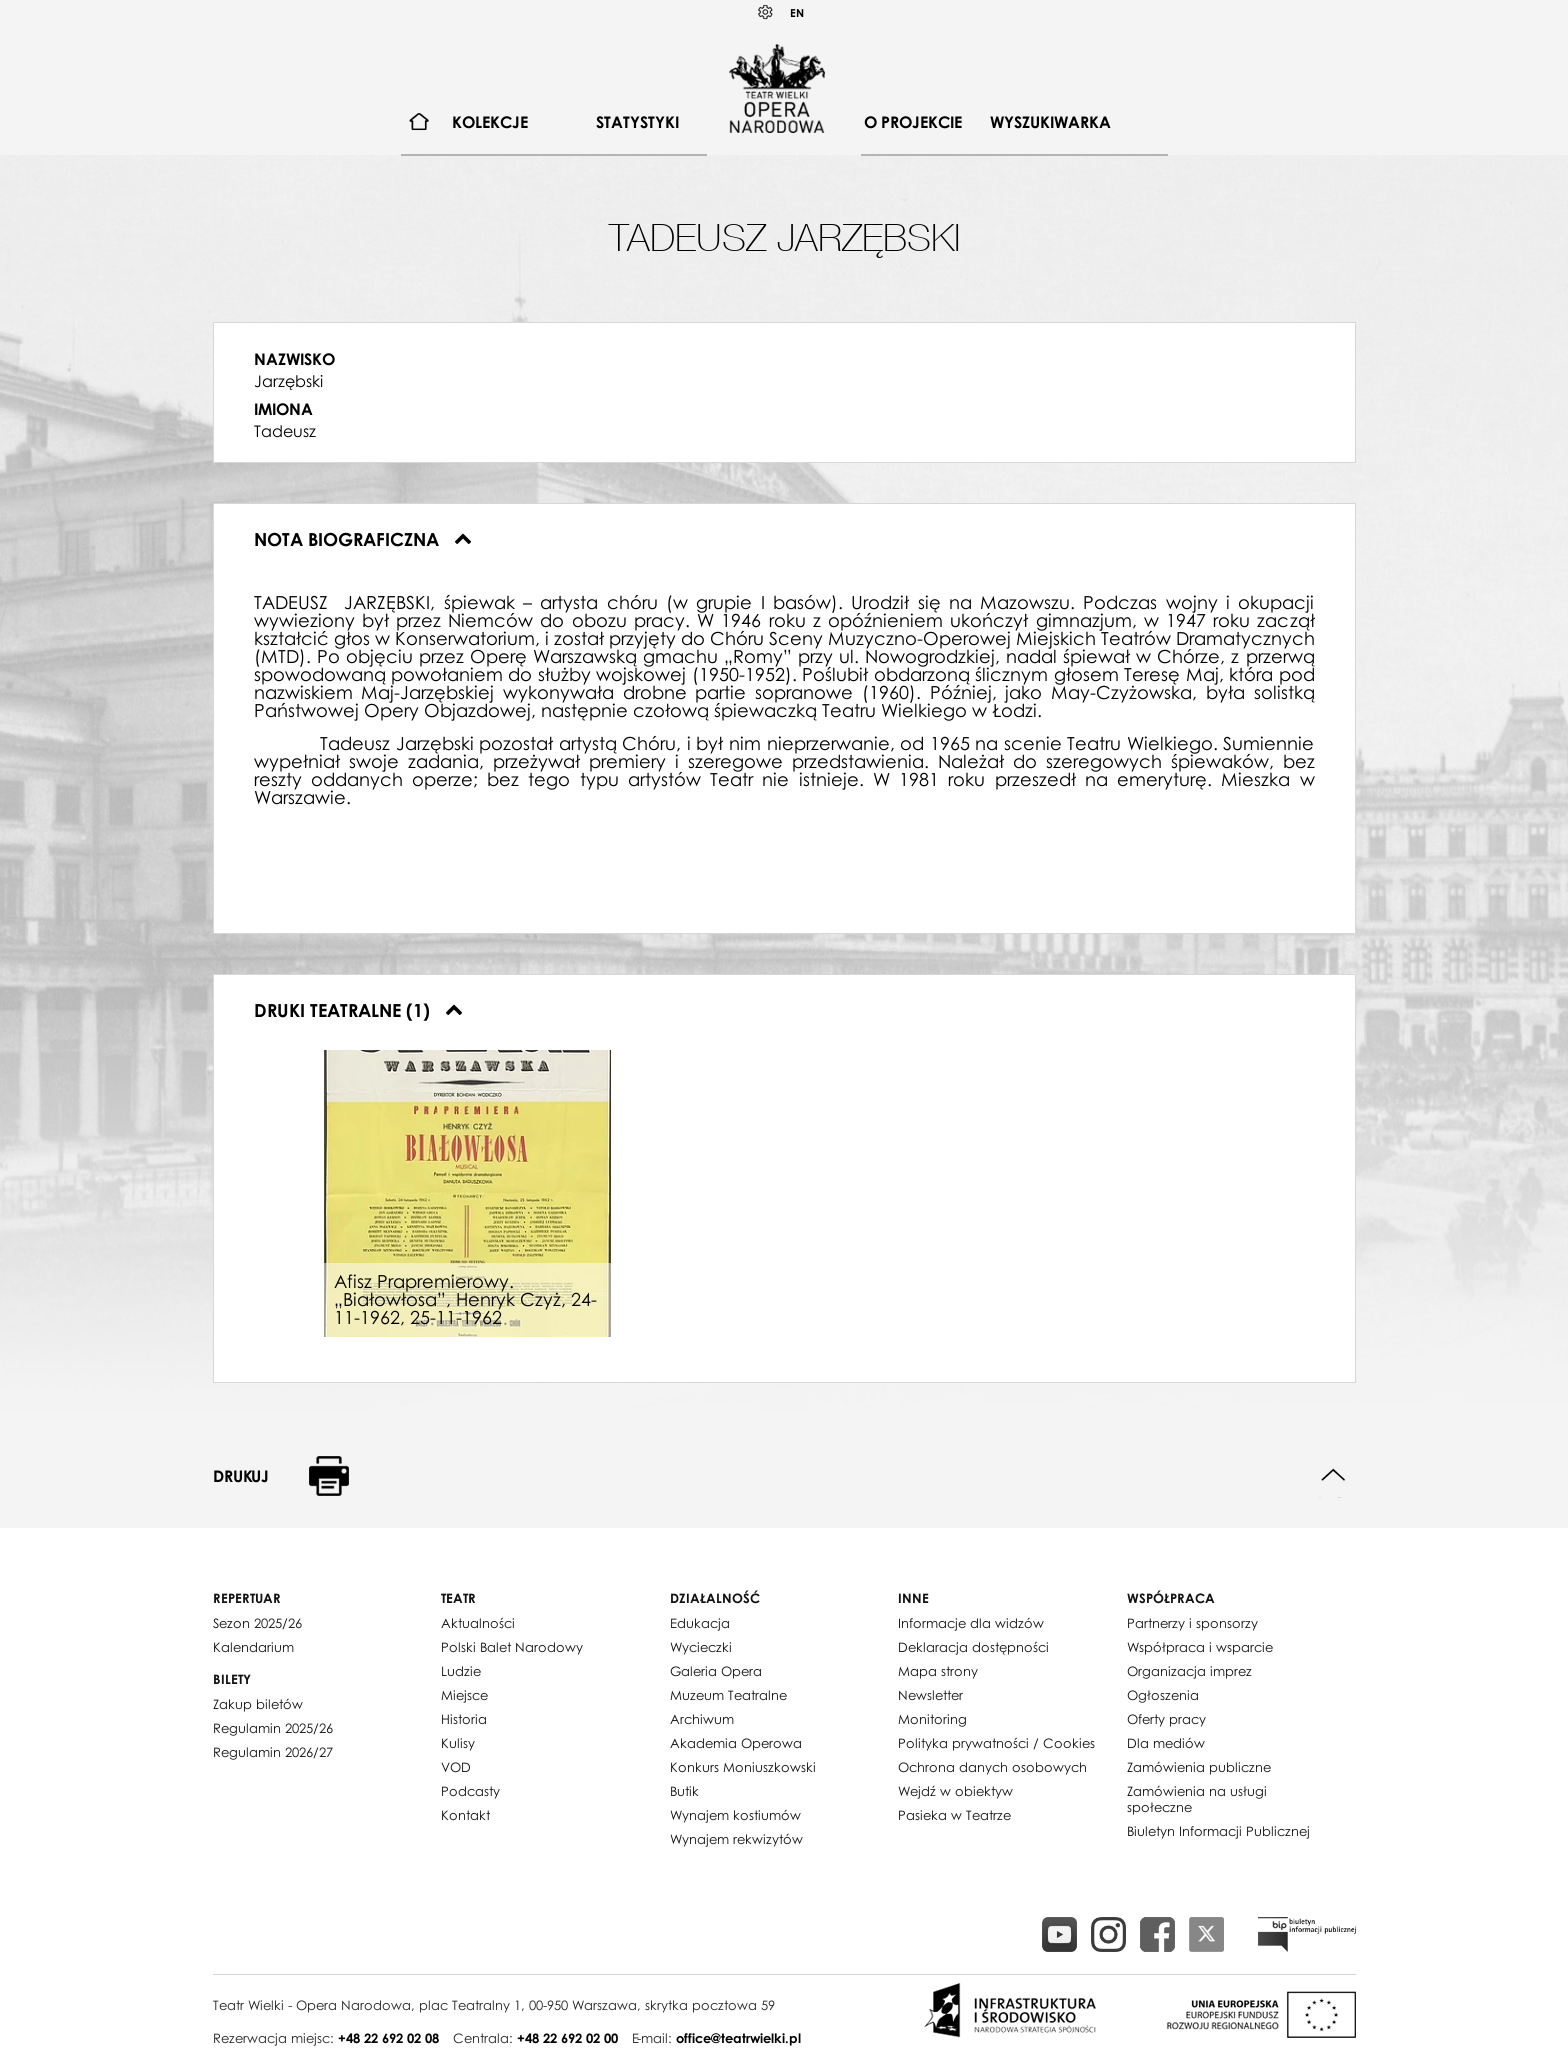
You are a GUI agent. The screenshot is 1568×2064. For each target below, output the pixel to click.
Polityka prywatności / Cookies (996, 1743)
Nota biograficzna (363, 539)
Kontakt (465, 1815)
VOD (456, 1767)
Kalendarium (253, 1647)
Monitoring (932, 1719)
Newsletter (930, 1695)
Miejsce (464, 1695)
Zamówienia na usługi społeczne (1197, 1799)
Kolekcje (490, 122)
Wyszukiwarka (1050, 122)
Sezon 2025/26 (257, 1623)
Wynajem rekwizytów (736, 1839)
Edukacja (700, 1623)
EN (797, 12)
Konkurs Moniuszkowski (743, 1767)
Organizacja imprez (1189, 1671)
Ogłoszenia (1163, 1695)
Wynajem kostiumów (735, 1815)
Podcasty (470, 1791)
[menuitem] (419, 122)
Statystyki (637, 122)
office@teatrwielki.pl (738, 2038)
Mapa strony (938, 1671)
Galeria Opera (716, 1671)
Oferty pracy (1166, 1719)
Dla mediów (1166, 1743)
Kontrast (766, 12)
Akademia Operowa (736, 1743)
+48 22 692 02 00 (567, 2038)
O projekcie (913, 122)
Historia (464, 1719)
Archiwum (702, 1719)
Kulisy (458, 1743)
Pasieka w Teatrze (954, 1815)
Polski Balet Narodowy (512, 1647)
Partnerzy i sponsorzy (1192, 1623)
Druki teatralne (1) (358, 1010)
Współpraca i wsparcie (1200, 1647)
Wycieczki (701, 1647)
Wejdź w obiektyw (955, 1791)
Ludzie (461, 1671)
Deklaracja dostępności (973, 1647)
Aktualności (478, 1623)
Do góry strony (1333, 1475)
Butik (684, 1791)
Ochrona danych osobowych (992, 1767)
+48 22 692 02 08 (388, 2038)
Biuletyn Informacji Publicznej (1218, 1831)
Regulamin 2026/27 (273, 1752)
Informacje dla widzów (971, 1623)
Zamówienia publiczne (1199, 1767)
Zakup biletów (258, 1704)
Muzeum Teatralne (728, 1695)
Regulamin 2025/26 (273, 1728)
